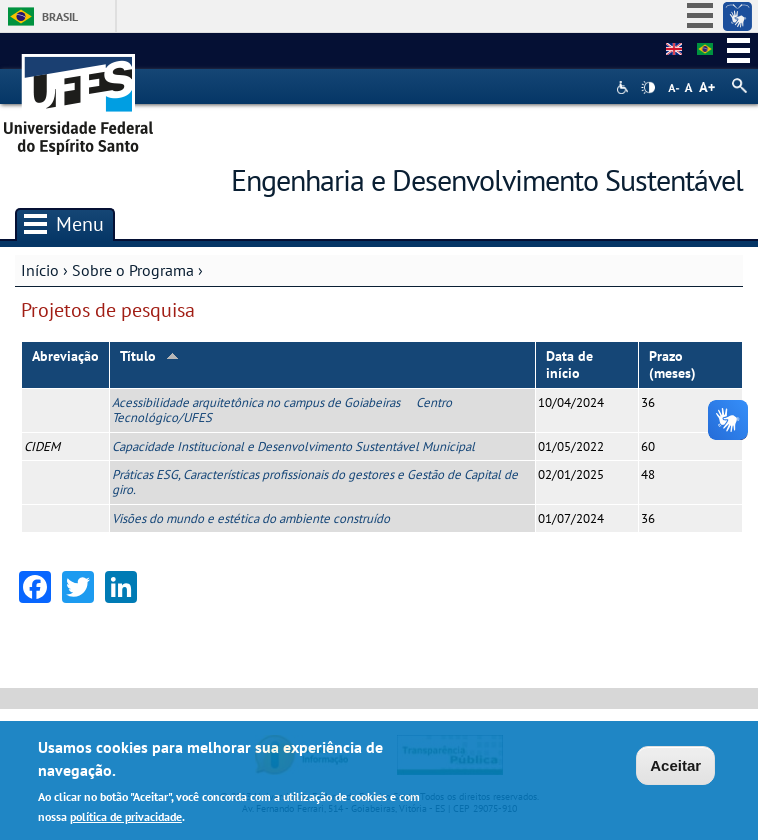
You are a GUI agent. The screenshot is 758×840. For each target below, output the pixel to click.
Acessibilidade (624, 87)
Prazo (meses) (672, 364)
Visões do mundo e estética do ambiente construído (251, 518)
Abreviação (65, 356)
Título (149, 356)
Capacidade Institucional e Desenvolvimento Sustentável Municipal (293, 446)
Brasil (60, 16)
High (648, 88)
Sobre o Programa (133, 270)
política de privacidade (126, 816)
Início (40, 270)
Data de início (569, 364)
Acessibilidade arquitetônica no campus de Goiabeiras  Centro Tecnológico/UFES (282, 410)
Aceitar (675, 766)
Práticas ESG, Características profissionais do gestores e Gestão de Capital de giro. (315, 482)
